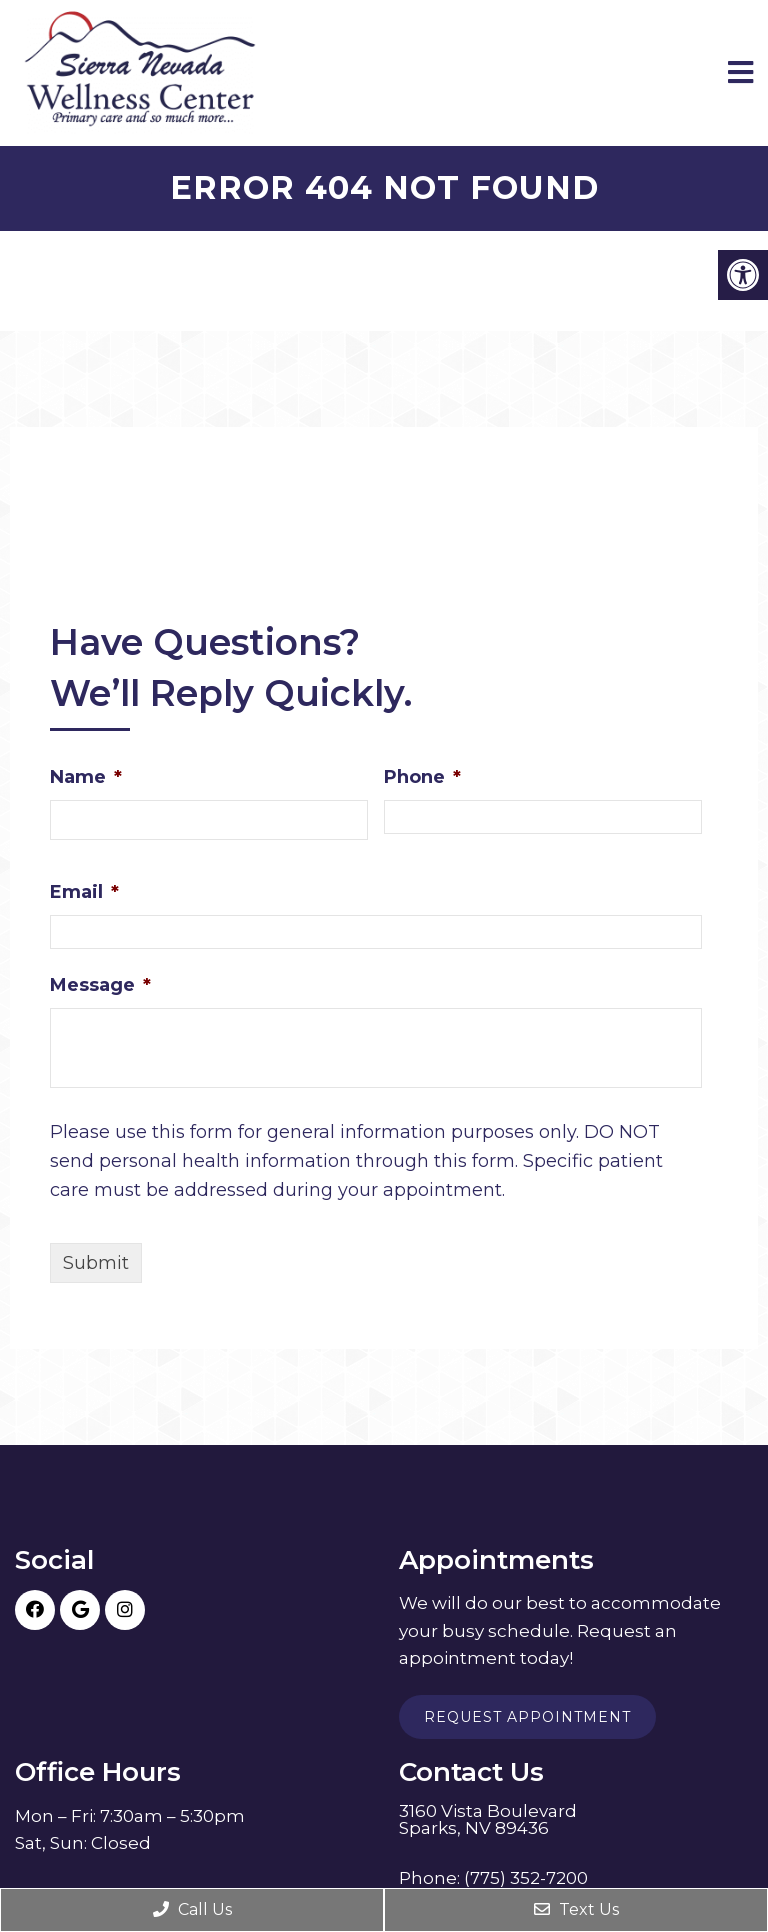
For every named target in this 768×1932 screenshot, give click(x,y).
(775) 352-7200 (526, 1878)
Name (86, 777)
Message (100, 985)
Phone (422, 777)
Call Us (192, 1909)
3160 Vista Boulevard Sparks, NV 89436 (488, 1820)
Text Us (576, 1909)
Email (84, 892)
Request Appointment (527, 1717)
